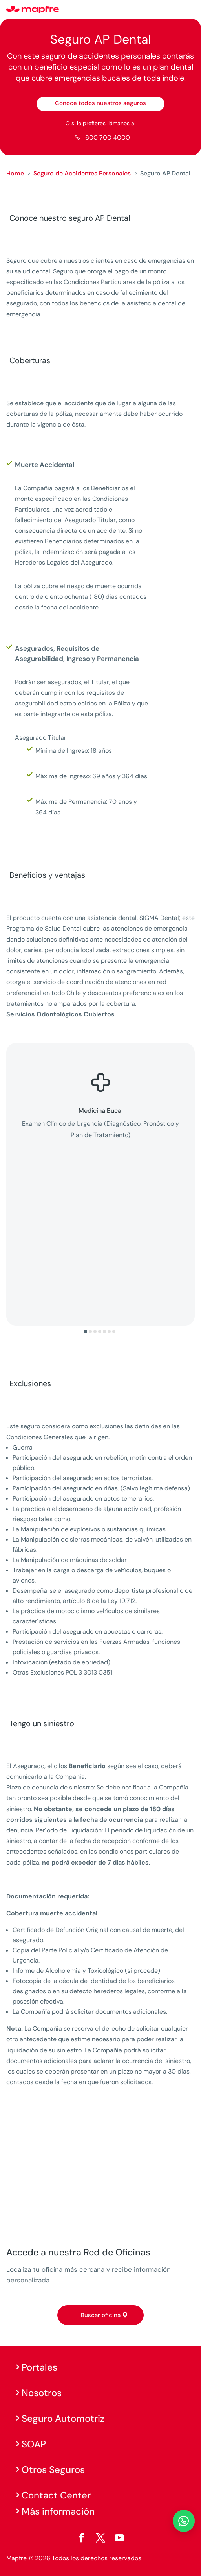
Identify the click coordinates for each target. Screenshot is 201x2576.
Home (15, 173)
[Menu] (189, 10)
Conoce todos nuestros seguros (100, 103)
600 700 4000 (107, 137)
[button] (85, 1331)
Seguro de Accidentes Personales (82, 173)
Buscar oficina (101, 2315)
